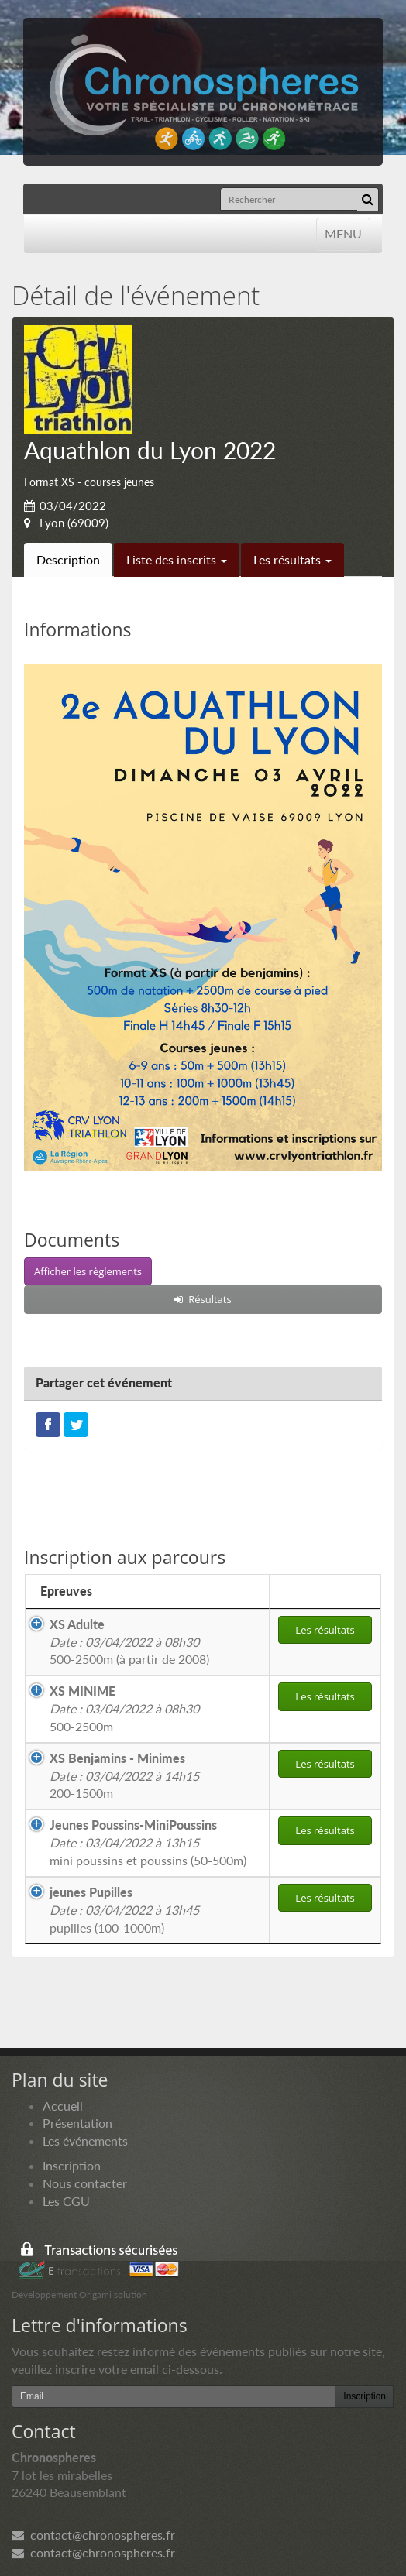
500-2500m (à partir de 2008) (129, 1642)
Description (68, 559)
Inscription (72, 2165)
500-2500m (124, 1708)
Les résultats (292, 559)
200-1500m (124, 1776)
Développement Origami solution (79, 2294)
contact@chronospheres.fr (93, 2534)
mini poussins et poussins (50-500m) (148, 1842)
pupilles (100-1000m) (124, 1910)
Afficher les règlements (88, 1271)
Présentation (77, 2122)
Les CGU (66, 2201)
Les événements (85, 2140)
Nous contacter (85, 2183)
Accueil (63, 2105)
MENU (343, 233)
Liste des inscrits (176, 559)
